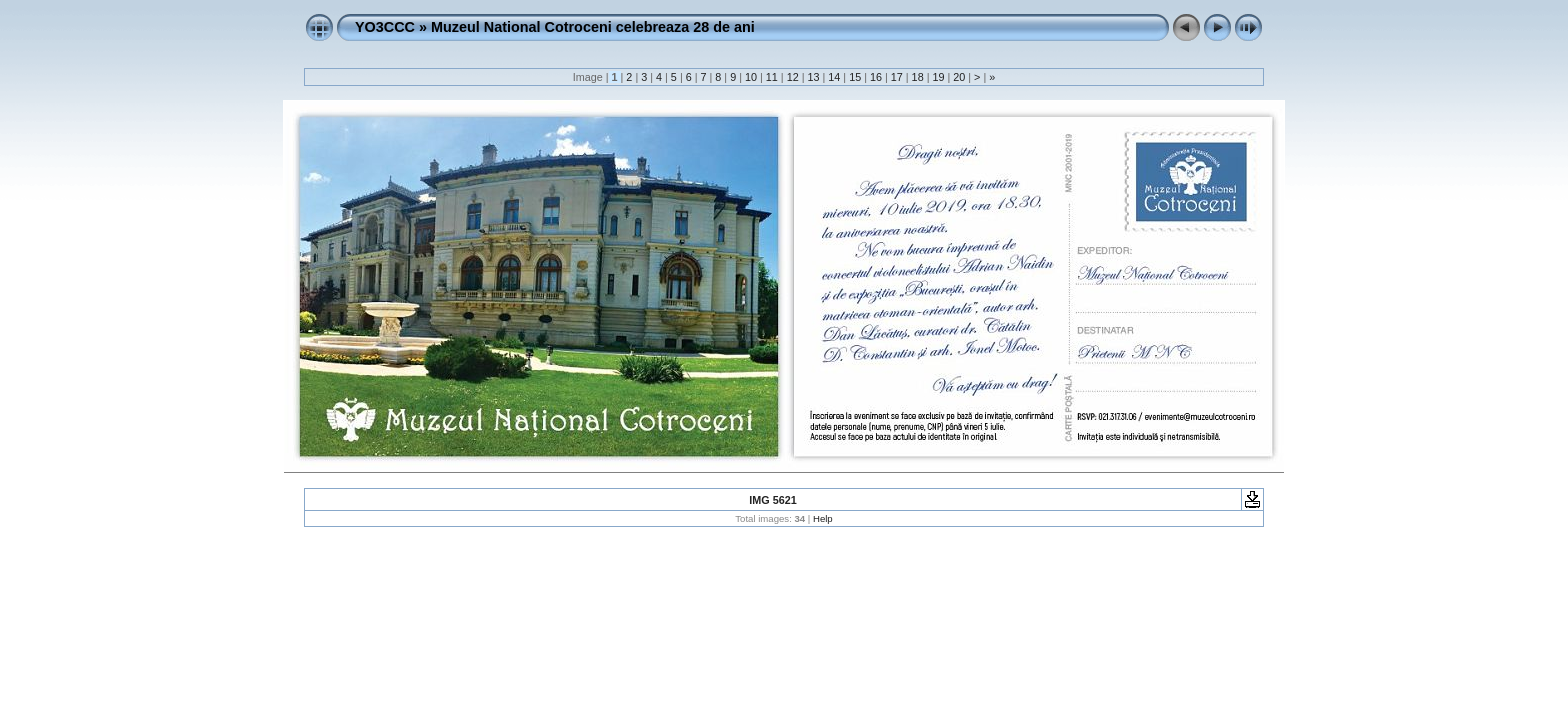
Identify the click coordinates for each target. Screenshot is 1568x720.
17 (897, 77)
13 (813, 77)
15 (855, 77)
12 (793, 77)
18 (918, 77)
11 (772, 77)
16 (876, 77)
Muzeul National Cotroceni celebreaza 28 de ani (593, 27)
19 (938, 77)
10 (751, 77)
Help (823, 518)
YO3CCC (385, 27)
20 (959, 77)
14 (834, 77)
